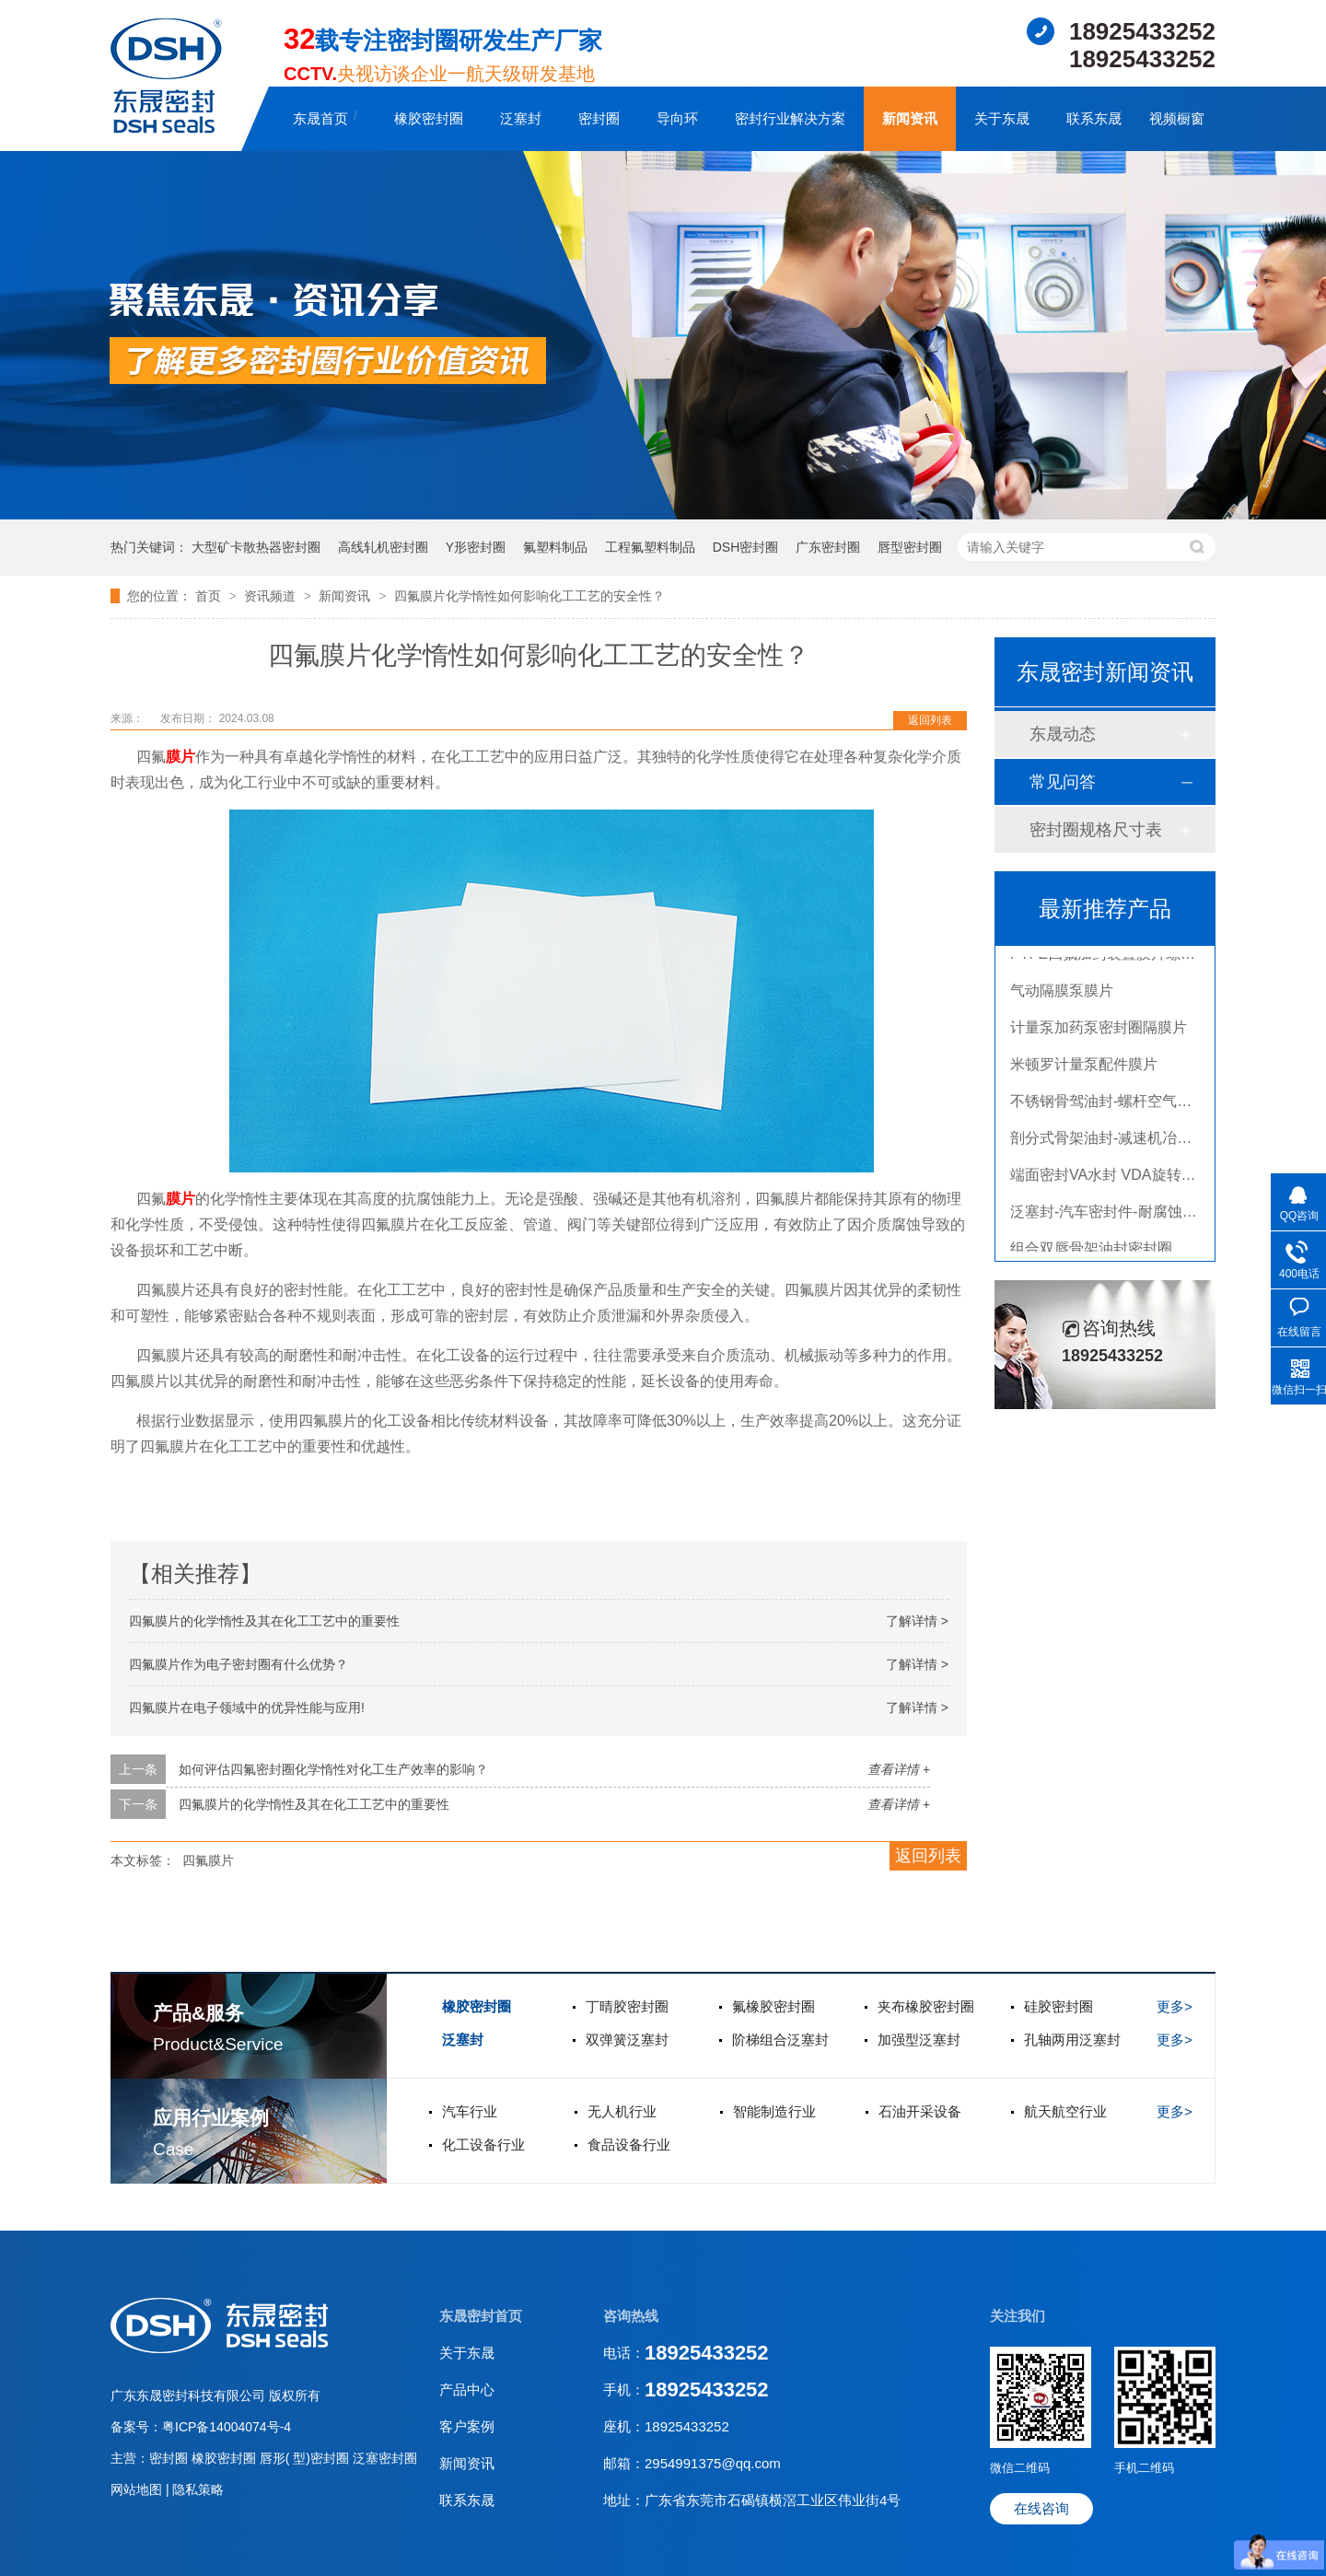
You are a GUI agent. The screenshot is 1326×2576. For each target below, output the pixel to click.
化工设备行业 (483, 2144)
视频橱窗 (1176, 118)
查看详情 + (898, 1769)
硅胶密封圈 (1058, 2006)
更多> (1174, 2006)
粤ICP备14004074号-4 (226, 2426)
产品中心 (466, 2389)
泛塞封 (520, 118)
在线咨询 (1041, 2508)
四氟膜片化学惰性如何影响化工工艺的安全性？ (529, 596)
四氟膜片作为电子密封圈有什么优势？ (238, 1664)
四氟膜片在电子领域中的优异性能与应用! (247, 1707)
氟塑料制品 (555, 547)
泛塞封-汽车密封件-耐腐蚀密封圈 (1118, 1215)
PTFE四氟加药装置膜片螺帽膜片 (1117, 957)
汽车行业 (469, 2111)
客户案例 (466, 2426)
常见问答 (1062, 782)
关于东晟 (1001, 118)
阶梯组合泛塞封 (780, 2039)
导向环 (677, 118)
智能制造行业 (774, 2111)
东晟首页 (320, 118)
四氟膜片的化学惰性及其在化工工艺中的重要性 (264, 1621)
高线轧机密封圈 (383, 547)
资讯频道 (271, 596)
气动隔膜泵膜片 (1061, 994)
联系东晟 (1094, 118)
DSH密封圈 (746, 547)
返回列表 (930, 720)
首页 (210, 596)
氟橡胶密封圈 (773, 2006)
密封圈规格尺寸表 (1095, 830)
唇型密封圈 (910, 547)
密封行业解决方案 (790, 118)
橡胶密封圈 (428, 118)
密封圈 (599, 118)
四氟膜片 (208, 1860)
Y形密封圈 (476, 547)
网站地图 (138, 2489)
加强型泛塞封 (919, 2039)
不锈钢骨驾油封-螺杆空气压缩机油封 (1130, 1105)
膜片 (180, 756)
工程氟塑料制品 (650, 547)
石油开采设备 (919, 2111)
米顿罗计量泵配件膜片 (1083, 1068)
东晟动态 (1062, 734)
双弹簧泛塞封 (627, 2039)
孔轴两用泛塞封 (1072, 2039)
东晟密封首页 (480, 2316)
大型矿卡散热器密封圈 (256, 547)
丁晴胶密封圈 (627, 2006)
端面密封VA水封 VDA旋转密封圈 (1118, 1178)
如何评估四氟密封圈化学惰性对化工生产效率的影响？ (333, 1769)
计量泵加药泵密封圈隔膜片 (1098, 1031)
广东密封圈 (828, 547)
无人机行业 (622, 2111)
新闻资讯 (909, 118)
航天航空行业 (1065, 2111)
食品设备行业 (628, 2144)
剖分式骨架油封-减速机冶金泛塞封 (1123, 1141)
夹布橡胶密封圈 (926, 2006)
